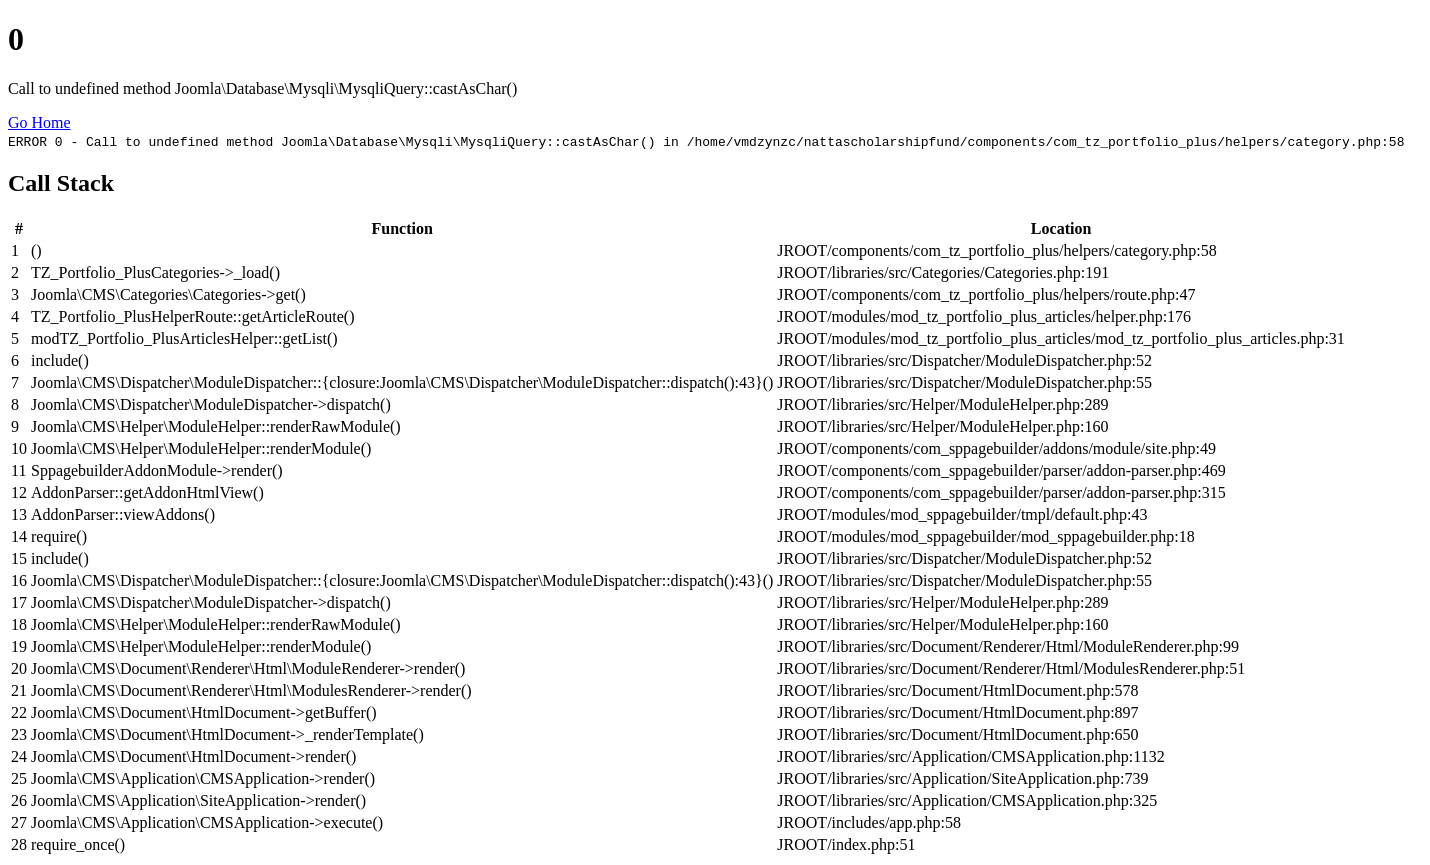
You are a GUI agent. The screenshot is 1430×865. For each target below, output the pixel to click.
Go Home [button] (39, 122)
